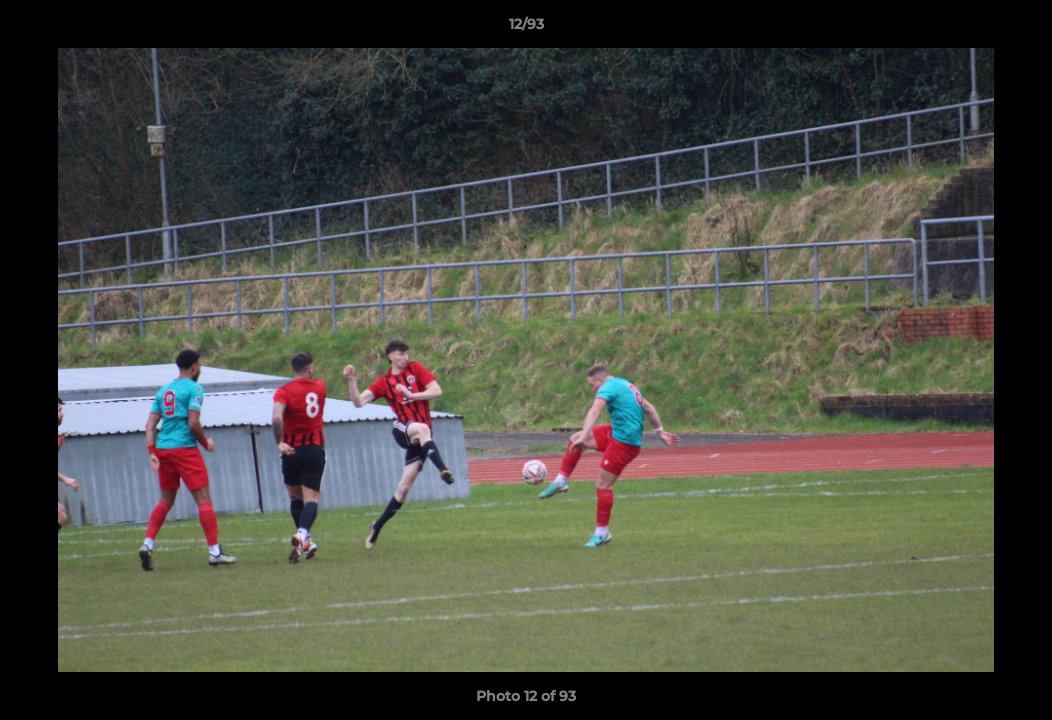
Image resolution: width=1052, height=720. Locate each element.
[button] (1016, 29)
